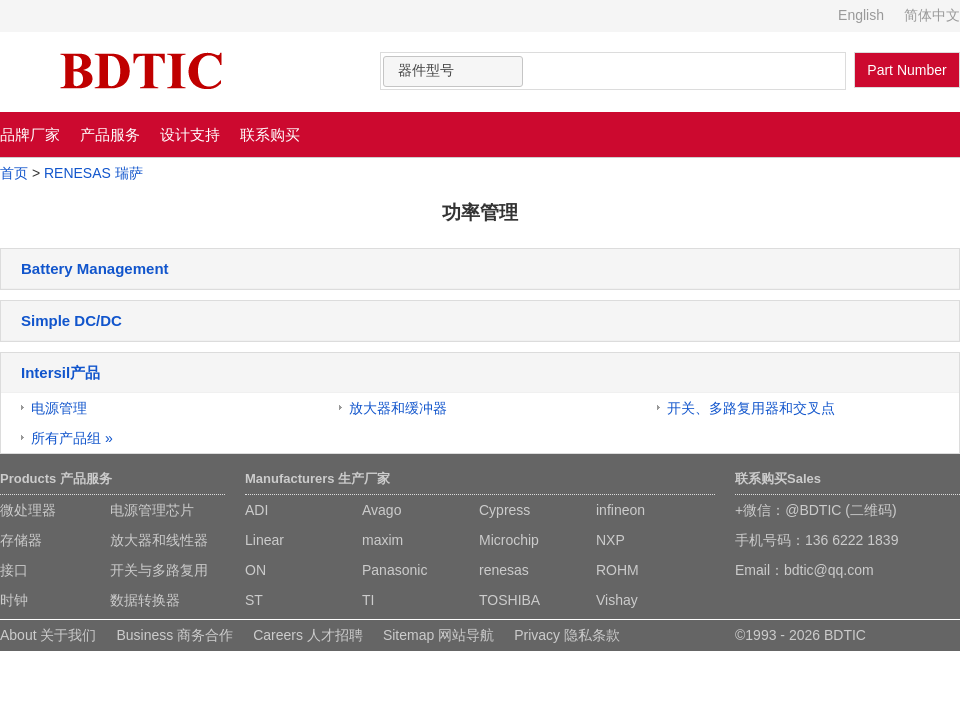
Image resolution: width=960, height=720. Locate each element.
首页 (14, 173)
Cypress (504, 510)
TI (368, 600)
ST (254, 600)
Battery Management (95, 268)
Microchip (509, 540)
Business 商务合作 (174, 635)
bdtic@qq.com (829, 570)
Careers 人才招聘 (308, 635)
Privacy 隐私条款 (567, 635)
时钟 (14, 600)
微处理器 (28, 510)
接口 (14, 570)
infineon (620, 510)
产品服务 (110, 134)
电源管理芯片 (152, 510)
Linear (264, 540)
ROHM (617, 570)
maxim (382, 540)
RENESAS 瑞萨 (93, 173)
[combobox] (453, 71)
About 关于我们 (48, 635)
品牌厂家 (30, 134)
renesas (504, 570)
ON (255, 570)
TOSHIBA (509, 600)
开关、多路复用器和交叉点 (751, 408)
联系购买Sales (778, 478)
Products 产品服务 (56, 478)
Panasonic (394, 570)
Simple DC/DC (71, 320)
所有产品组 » (72, 438)
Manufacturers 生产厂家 (317, 478)
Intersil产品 (60, 372)
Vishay (617, 600)
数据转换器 (145, 600)
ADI (256, 510)
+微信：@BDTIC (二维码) (816, 510)
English (861, 15)
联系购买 (270, 134)
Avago (381, 510)
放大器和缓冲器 (398, 408)
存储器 (21, 540)
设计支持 (190, 134)
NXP (610, 540)
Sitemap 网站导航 (438, 635)
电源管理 (59, 408)
